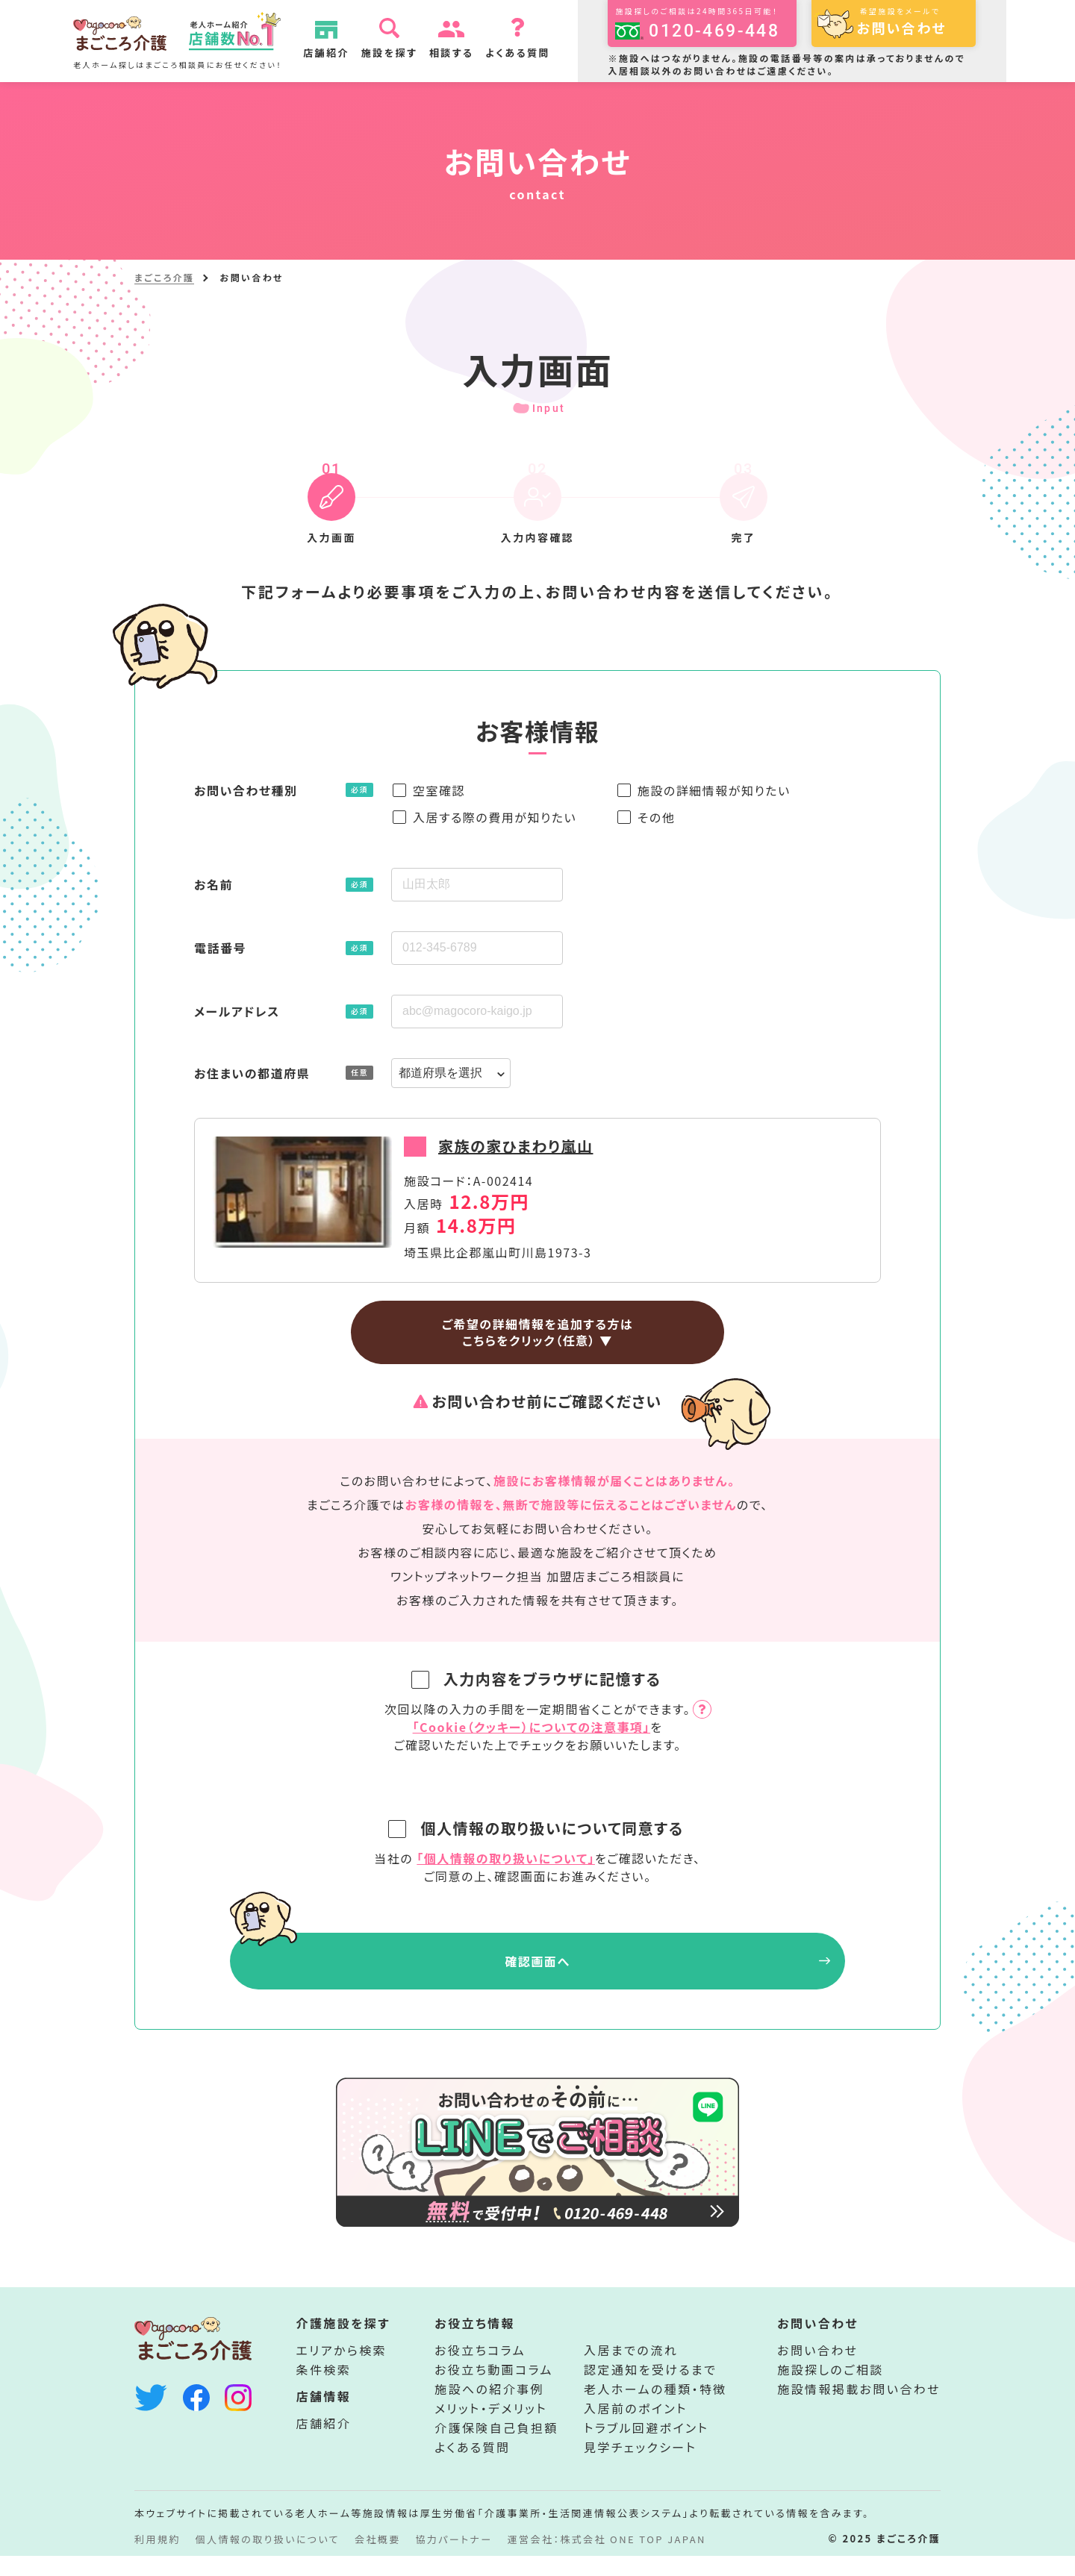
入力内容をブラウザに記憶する (539, 1678)
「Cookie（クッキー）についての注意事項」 (532, 1727)
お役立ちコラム (480, 2370)
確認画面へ (537, 1961)
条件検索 (324, 2389)
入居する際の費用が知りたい (494, 817)
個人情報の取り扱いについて (268, 2559)
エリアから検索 (341, 2370)
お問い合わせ (817, 2370)
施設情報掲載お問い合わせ (859, 2409)
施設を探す (394, 53)
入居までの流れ (631, 2370)
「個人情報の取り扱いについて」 (506, 1858)
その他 (656, 817)
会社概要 (378, 2559)
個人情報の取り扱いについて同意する (538, 1828)
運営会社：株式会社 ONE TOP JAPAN (607, 2559)
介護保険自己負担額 (496, 2448)
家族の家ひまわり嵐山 (515, 1146)
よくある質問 (522, 53)
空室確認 (439, 790)
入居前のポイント (636, 2428)
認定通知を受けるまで (650, 2389)
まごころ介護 (164, 277)
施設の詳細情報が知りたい (714, 790)
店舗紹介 (331, 53)
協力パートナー (454, 2559)
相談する (456, 53)
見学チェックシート (640, 2467)
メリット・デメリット (490, 2428)
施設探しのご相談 (830, 2389)
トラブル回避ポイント (646, 2448)
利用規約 (157, 2559)
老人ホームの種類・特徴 (655, 2409)
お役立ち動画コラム (493, 2389)
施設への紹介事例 (489, 2409)
